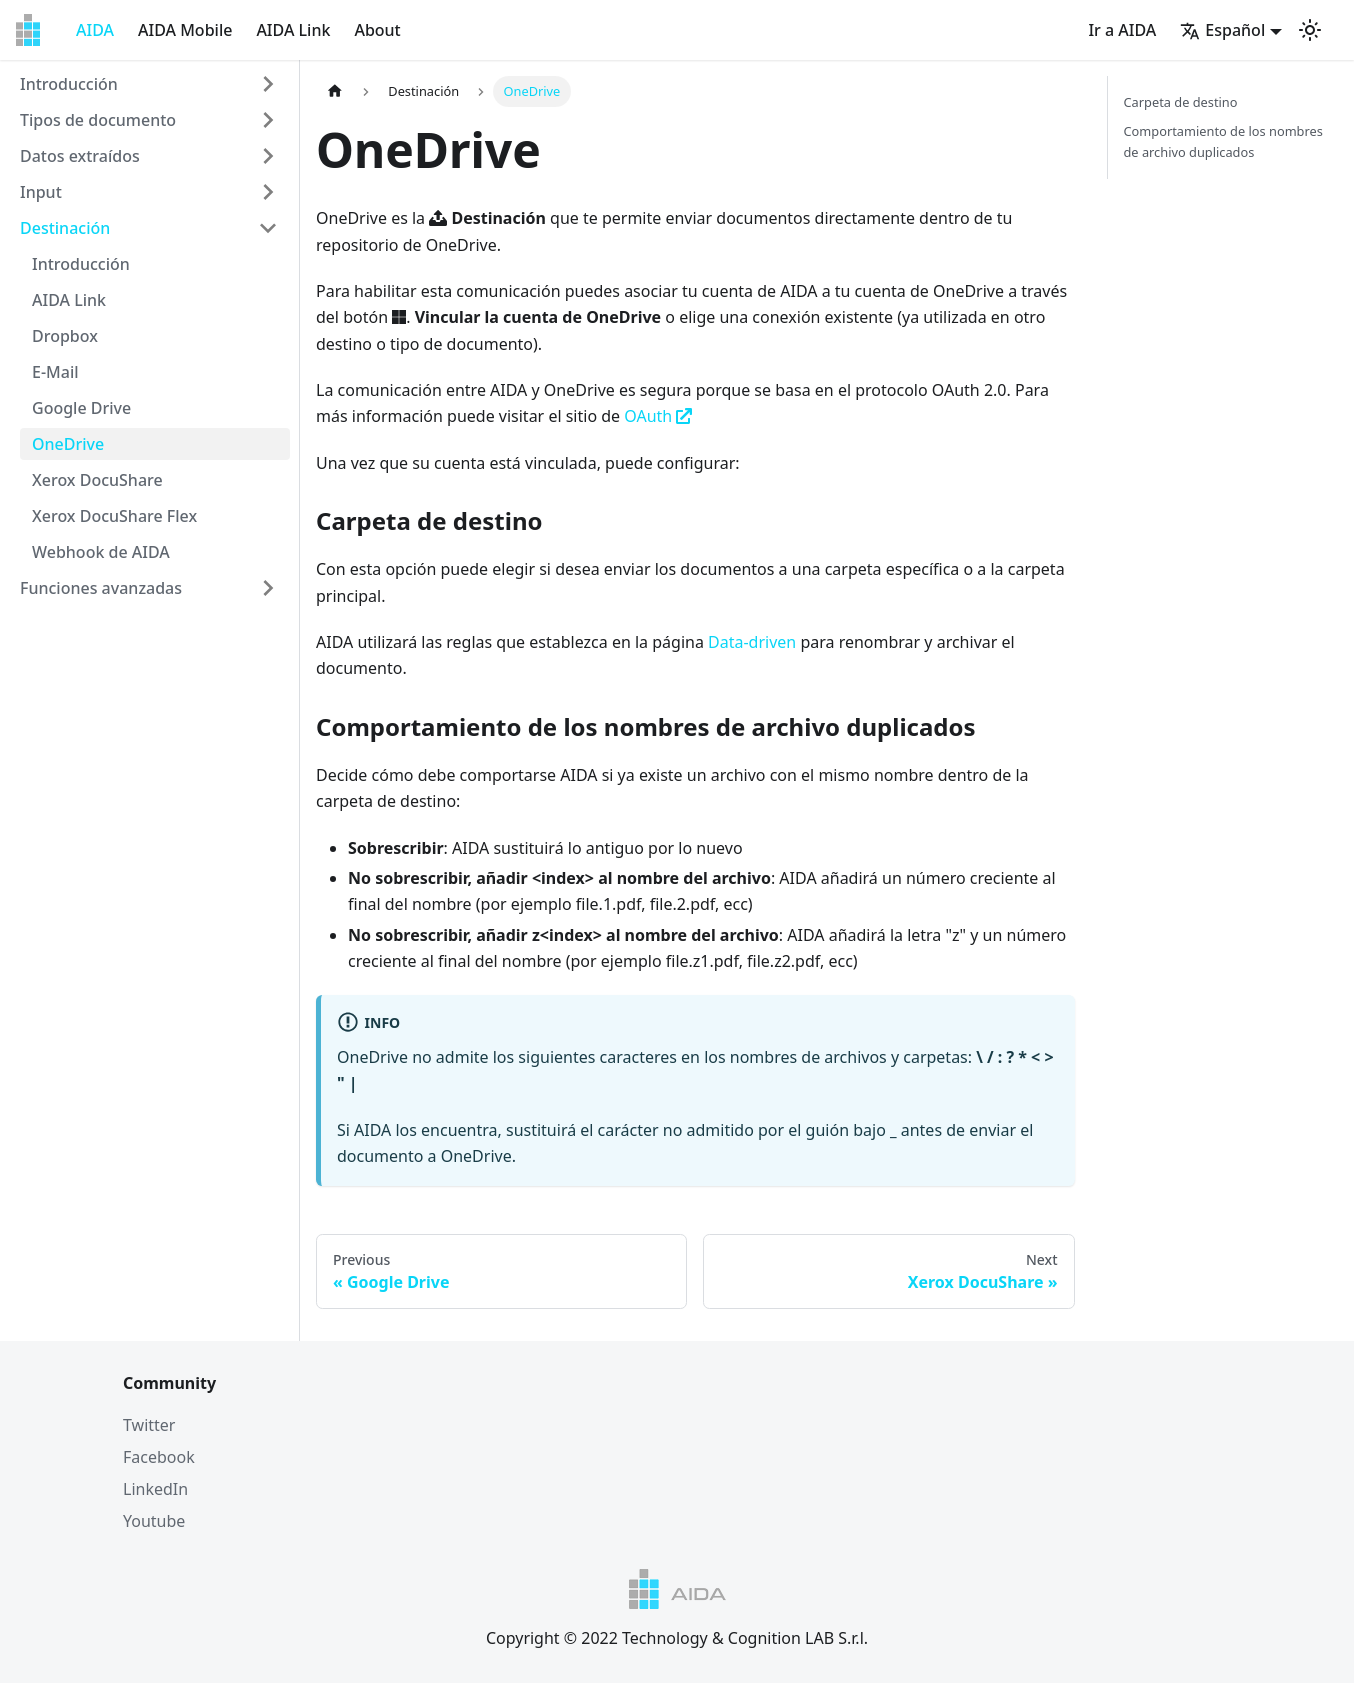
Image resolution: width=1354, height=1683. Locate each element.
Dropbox (65, 336)
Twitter (149, 1425)
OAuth (658, 416)
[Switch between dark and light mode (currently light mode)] (1310, 30)
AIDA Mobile (185, 30)
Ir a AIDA (1122, 30)
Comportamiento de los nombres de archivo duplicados (1223, 141)
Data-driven (752, 642)
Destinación (65, 228)
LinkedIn (155, 1489)
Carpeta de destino (1181, 102)
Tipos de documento (98, 120)
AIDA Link (293, 30)
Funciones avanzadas (101, 588)
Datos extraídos (80, 156)
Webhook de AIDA (101, 552)
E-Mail (55, 372)
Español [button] (1222, 30)
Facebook (159, 1457)
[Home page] (335, 91)
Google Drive (81, 408)
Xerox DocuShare (97, 480)
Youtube (154, 1521)
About (377, 30)
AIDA (95, 30)
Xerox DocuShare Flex (114, 516)
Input (41, 192)
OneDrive (68, 444)
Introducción (69, 84)
